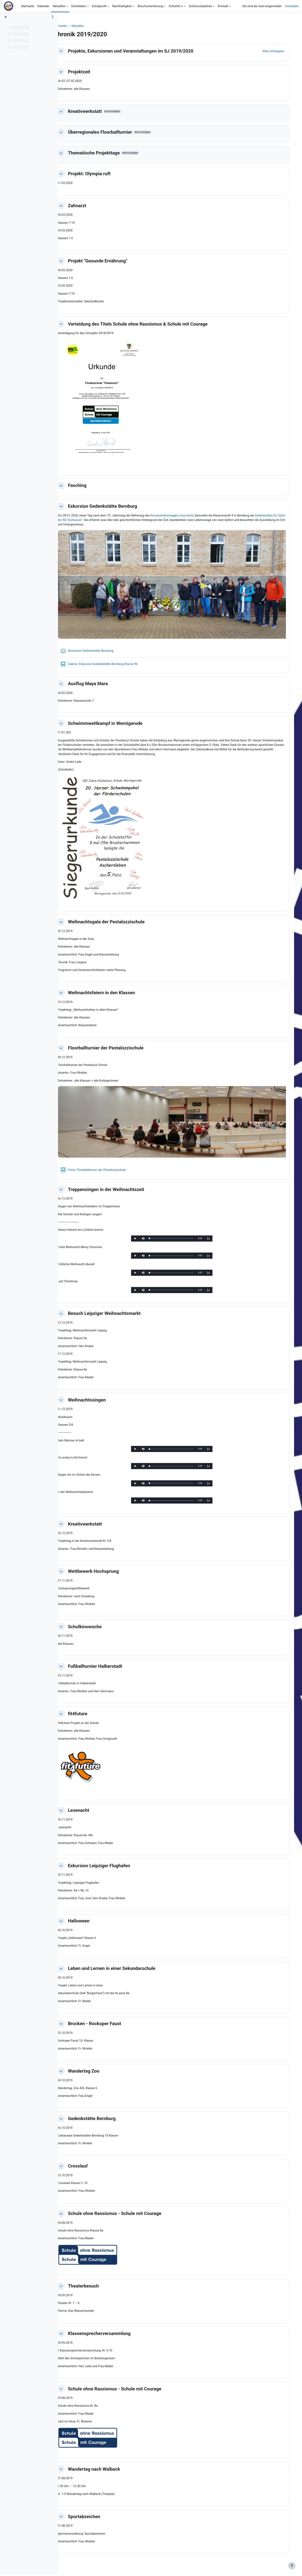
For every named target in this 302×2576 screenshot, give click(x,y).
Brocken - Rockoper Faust (106, 2027)
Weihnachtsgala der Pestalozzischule (118, 922)
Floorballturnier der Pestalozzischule (118, 1049)
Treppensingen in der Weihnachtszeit (118, 1190)
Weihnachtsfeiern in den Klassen (113, 993)
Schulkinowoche (97, 1629)
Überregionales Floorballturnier (112, 132)
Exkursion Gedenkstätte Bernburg (114, 506)
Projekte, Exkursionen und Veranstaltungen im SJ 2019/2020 (142, 51)
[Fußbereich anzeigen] (291, 2565)
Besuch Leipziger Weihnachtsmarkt (116, 1315)
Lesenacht (90, 1813)
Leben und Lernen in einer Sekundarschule (123, 1971)
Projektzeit (91, 71)
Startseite (72, 26)
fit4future (89, 1716)
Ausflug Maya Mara (100, 684)
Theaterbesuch (95, 2289)
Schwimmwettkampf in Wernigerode (117, 724)
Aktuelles (90, 26)
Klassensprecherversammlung (111, 2337)
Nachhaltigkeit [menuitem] (122, 6)
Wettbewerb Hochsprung (105, 1573)
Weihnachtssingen (99, 1402)
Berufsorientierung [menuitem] (150, 6)
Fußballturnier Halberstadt (107, 1668)
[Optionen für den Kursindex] (52, 18)
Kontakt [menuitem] (223, 6)
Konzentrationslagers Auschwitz (185, 516)
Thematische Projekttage (106, 153)
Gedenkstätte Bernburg (104, 2122)
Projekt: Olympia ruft (101, 173)
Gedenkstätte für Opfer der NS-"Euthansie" (97, 520)
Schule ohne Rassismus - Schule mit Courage (126, 2217)
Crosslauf (90, 2169)
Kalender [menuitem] (43, 6)
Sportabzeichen (96, 2520)
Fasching (89, 486)
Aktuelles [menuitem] (59, 6)
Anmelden (292, 6)
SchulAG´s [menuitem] (176, 6)
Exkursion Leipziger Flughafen (111, 1868)
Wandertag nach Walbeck (106, 2473)
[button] (73, 51)
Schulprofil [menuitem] (99, 6)
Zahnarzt (89, 205)
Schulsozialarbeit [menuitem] (200, 6)
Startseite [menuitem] (27, 6)
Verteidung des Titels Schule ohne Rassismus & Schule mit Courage (150, 324)
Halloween (91, 1923)
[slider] (176, 1257)
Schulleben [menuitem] (78, 6)
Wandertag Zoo (96, 2074)
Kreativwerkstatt (97, 111)
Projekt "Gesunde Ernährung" (109, 261)
